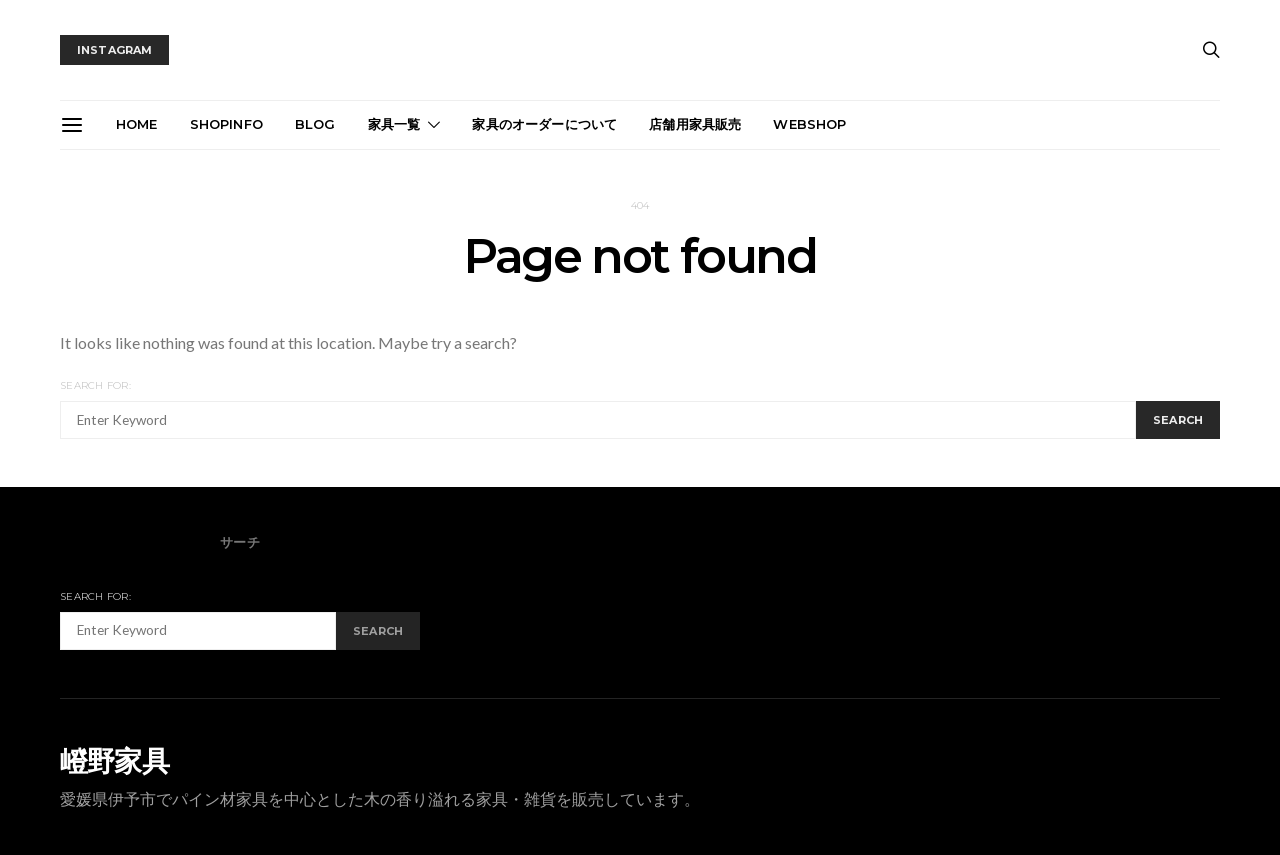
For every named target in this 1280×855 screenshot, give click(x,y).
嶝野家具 (114, 761)
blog (315, 124)
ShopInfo (226, 124)
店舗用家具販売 (695, 124)
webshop (809, 124)
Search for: (95, 385)
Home (137, 124)
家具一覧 (394, 124)
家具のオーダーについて (544, 124)
